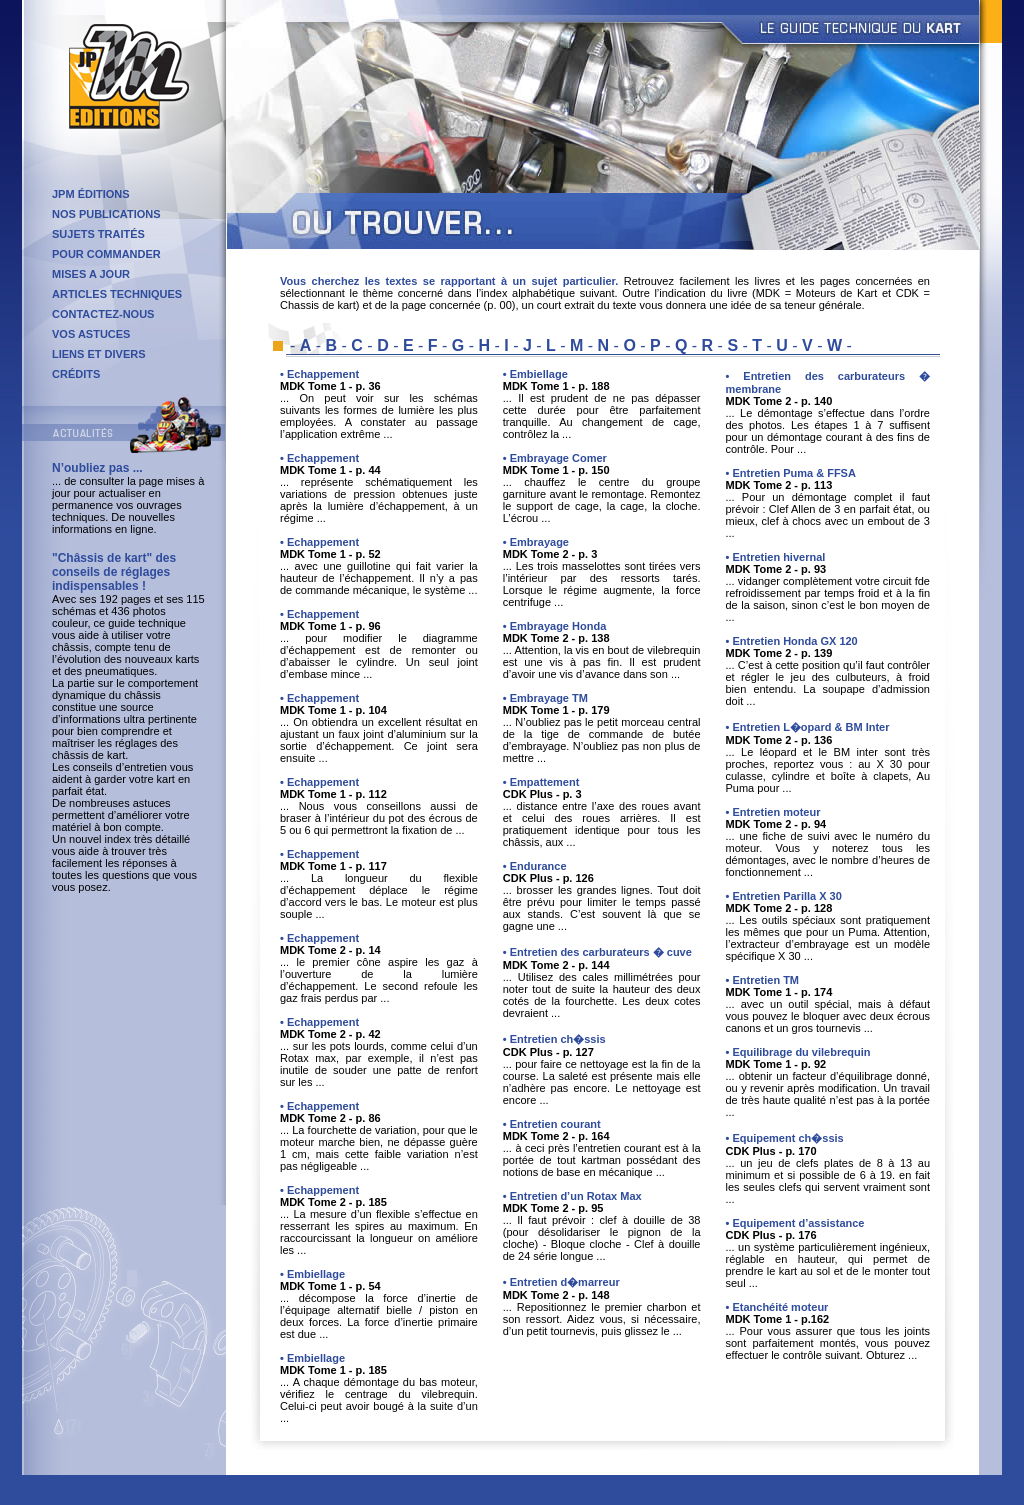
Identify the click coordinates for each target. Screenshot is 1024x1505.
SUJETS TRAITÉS (98, 234)
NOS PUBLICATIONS (106, 214)
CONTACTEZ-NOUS (103, 314)
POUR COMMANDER (106, 254)
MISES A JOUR (91, 274)
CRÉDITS (76, 374)
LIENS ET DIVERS (99, 354)
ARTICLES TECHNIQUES (117, 294)
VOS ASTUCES (91, 334)
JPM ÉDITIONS (91, 194)
